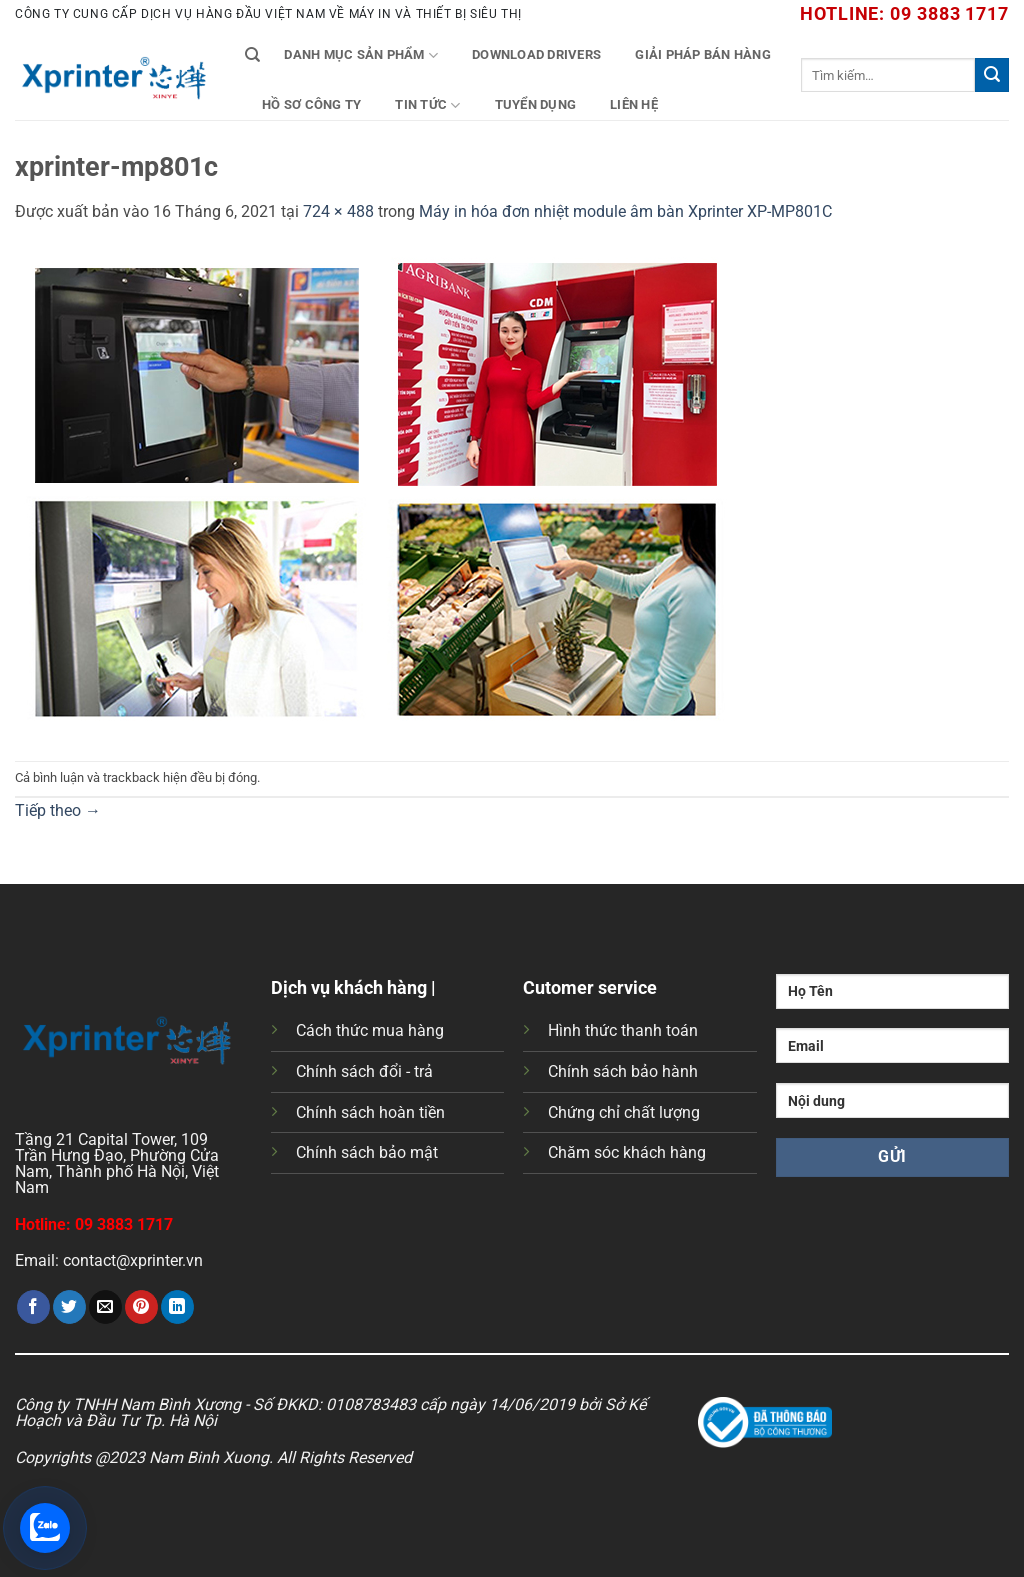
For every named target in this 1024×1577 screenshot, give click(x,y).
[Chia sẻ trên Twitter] (69, 1307)
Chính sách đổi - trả (364, 1071)
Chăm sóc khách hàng (627, 1152)
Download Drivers (536, 54)
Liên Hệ (634, 104)
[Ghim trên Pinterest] (141, 1307)
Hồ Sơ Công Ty (311, 104)
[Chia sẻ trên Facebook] (33, 1307)
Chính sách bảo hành (623, 1071)
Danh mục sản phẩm (361, 55)
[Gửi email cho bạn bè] (105, 1307)
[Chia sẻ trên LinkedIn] (177, 1307)
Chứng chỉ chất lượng (624, 1112)
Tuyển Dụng (536, 104)
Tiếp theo (58, 810)
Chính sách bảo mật (367, 1152)
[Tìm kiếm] (252, 55)
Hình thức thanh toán (623, 1030)
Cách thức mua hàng (370, 1030)
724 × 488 (338, 211)
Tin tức (427, 105)
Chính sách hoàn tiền (370, 1112)
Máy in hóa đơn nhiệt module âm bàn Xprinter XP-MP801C (625, 211)
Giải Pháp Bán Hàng (703, 54)
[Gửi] (992, 75)
